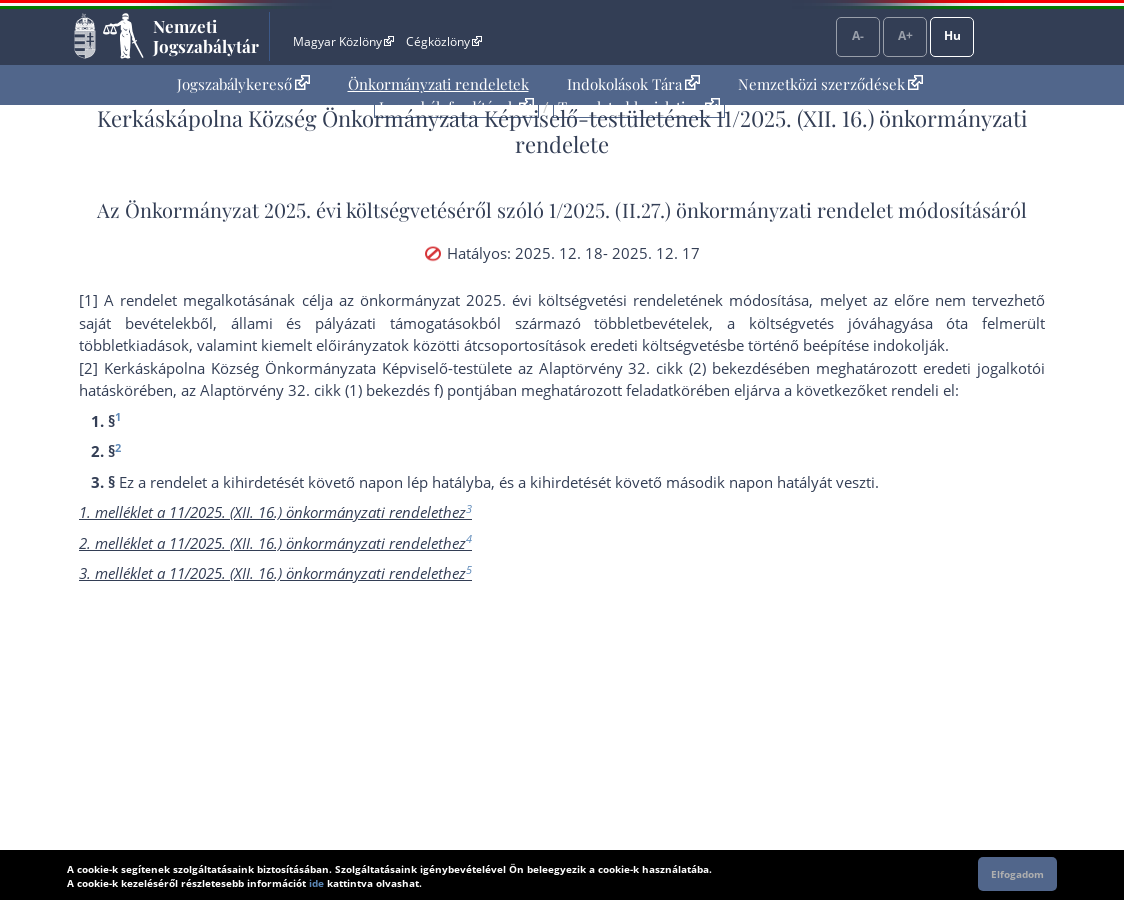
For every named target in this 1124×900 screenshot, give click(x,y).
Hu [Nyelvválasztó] (952, 35)
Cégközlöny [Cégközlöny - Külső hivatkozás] (444, 41)
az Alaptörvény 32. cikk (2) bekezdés (647, 368)
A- (858, 35)
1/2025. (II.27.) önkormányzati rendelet (721, 209)
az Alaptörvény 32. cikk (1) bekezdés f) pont (330, 390)
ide (316, 883)
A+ (905, 35)
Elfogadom (1017, 874)
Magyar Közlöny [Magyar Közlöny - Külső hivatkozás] (343, 41)
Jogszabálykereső (243, 84)
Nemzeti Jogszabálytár (206, 36)
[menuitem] (243, 84)
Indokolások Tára (633, 84)
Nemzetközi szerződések (830, 84)
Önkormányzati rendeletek (438, 84)
